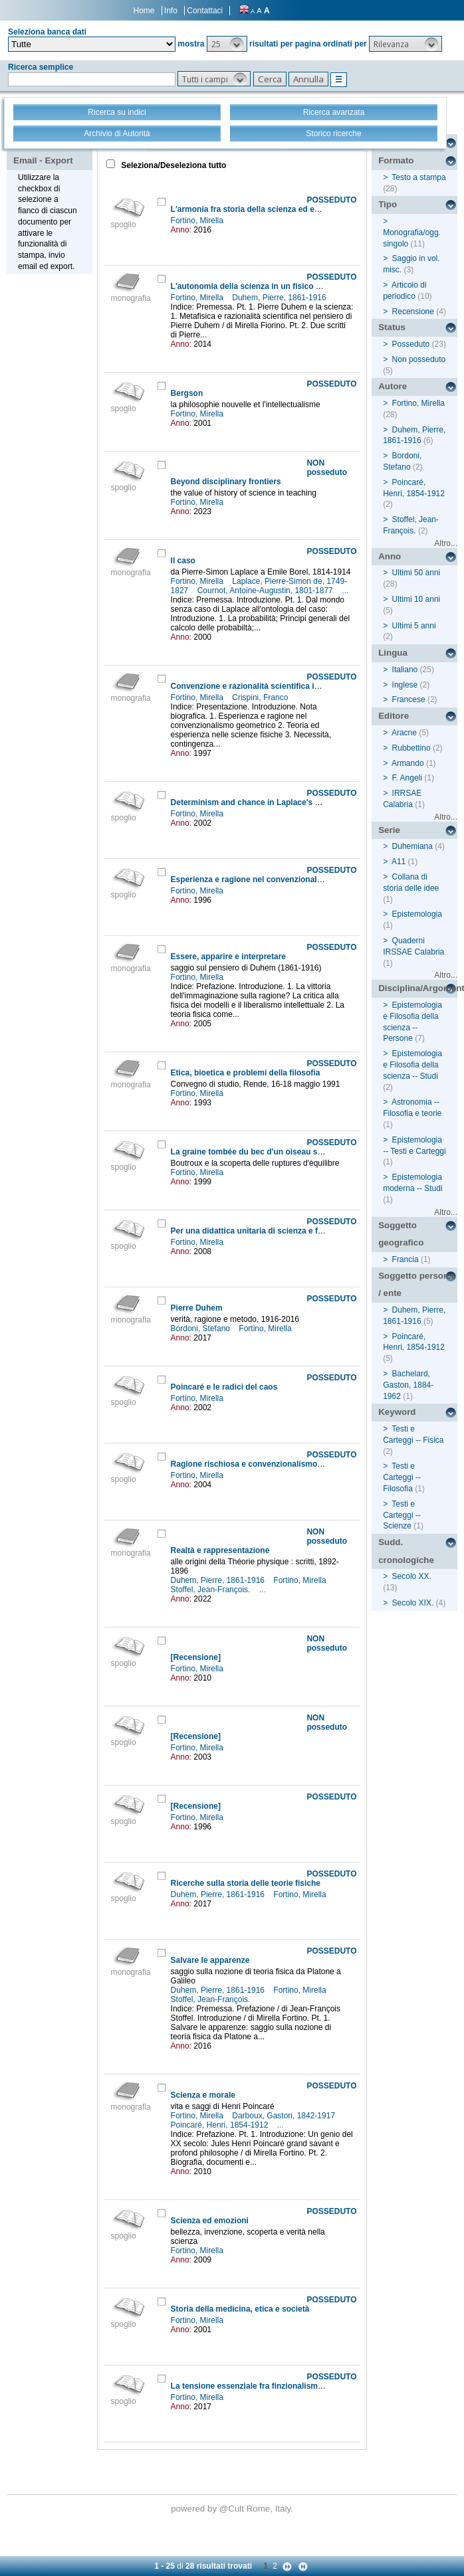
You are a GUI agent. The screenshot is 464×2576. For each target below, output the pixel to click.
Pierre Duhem (197, 1308)
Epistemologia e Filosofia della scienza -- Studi (412, 1065)
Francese (408, 699)
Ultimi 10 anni (416, 599)
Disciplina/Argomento (417, 988)
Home (144, 10)
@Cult (233, 2509)
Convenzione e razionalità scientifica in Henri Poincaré (274, 686)
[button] (227, 44)
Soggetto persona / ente (415, 1285)
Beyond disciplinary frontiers (226, 481)
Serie (389, 830)
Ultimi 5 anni (414, 625)
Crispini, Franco (261, 697)
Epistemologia (417, 914)
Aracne (404, 732)
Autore (392, 386)
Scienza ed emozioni (210, 2220)
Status (392, 327)
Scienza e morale (203, 2095)
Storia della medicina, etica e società (240, 2309)
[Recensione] (196, 1657)
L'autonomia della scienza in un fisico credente (260, 286)
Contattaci (205, 10)
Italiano (405, 669)
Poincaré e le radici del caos (224, 1387)
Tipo (387, 204)
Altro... (445, 543)
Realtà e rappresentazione (220, 1550)
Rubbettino (411, 748)
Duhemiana (412, 846)
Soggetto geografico (400, 1234)
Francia (405, 1259)
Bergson (187, 393)
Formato (395, 160)
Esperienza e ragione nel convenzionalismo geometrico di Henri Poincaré (310, 879)
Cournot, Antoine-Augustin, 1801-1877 (266, 590)
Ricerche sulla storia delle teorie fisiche (245, 1883)
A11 (399, 861)
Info (170, 10)
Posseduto (411, 344)
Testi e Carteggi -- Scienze (402, 1515)
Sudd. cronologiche (406, 1551)
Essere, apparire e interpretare (228, 956)
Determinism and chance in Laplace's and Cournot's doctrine (286, 802)
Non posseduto (419, 359)
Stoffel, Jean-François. (212, 1589)
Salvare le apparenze (210, 1960)
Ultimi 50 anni (416, 572)
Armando (408, 763)
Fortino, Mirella (198, 220)
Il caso (183, 560)
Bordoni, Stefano (202, 1328)
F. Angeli (407, 777)
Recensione (413, 311)
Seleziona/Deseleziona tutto (172, 165)
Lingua (392, 653)
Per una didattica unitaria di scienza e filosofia (258, 1231)
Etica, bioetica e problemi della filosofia (245, 1072)
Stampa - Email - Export (43, 151)
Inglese (405, 685)
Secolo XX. (411, 1576)
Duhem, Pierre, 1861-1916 (280, 297)
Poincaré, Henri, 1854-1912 (221, 2125)
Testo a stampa (418, 177)
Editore (393, 716)
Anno (389, 556)
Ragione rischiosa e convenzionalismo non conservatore (279, 1464)
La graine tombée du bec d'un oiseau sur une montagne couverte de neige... (315, 1151)
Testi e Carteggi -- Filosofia (402, 1477)
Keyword (396, 1412)
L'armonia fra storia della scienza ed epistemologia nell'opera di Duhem (306, 209)
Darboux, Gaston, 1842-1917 (284, 2115)
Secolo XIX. (413, 1603)
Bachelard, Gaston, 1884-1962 (408, 1385)
